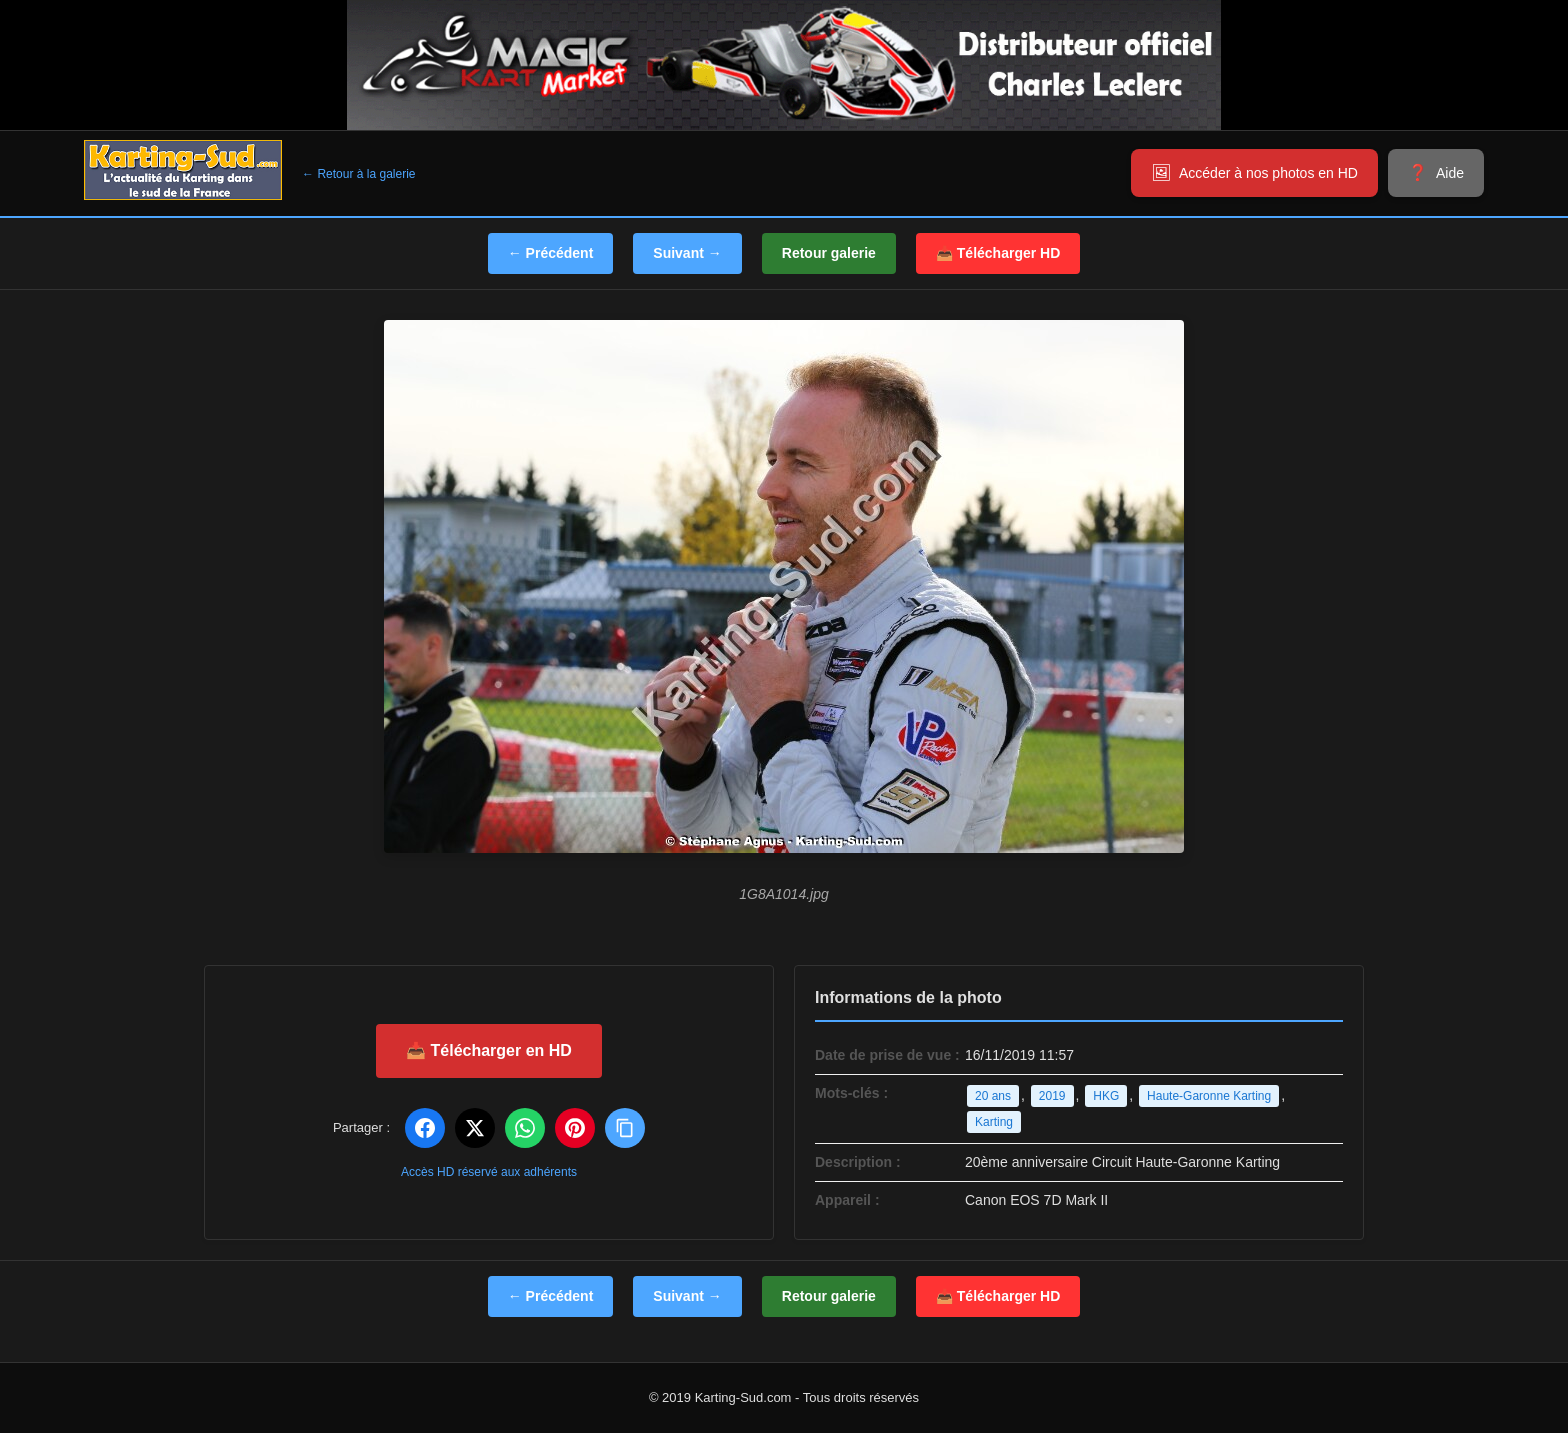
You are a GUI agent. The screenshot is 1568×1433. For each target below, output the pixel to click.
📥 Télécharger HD (998, 253)
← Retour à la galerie (358, 174)
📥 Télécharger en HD (489, 1050)
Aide (1450, 173)
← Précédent (551, 253)
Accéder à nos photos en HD (1268, 173)
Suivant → (687, 253)
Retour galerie (829, 253)
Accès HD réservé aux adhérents (489, 1172)
